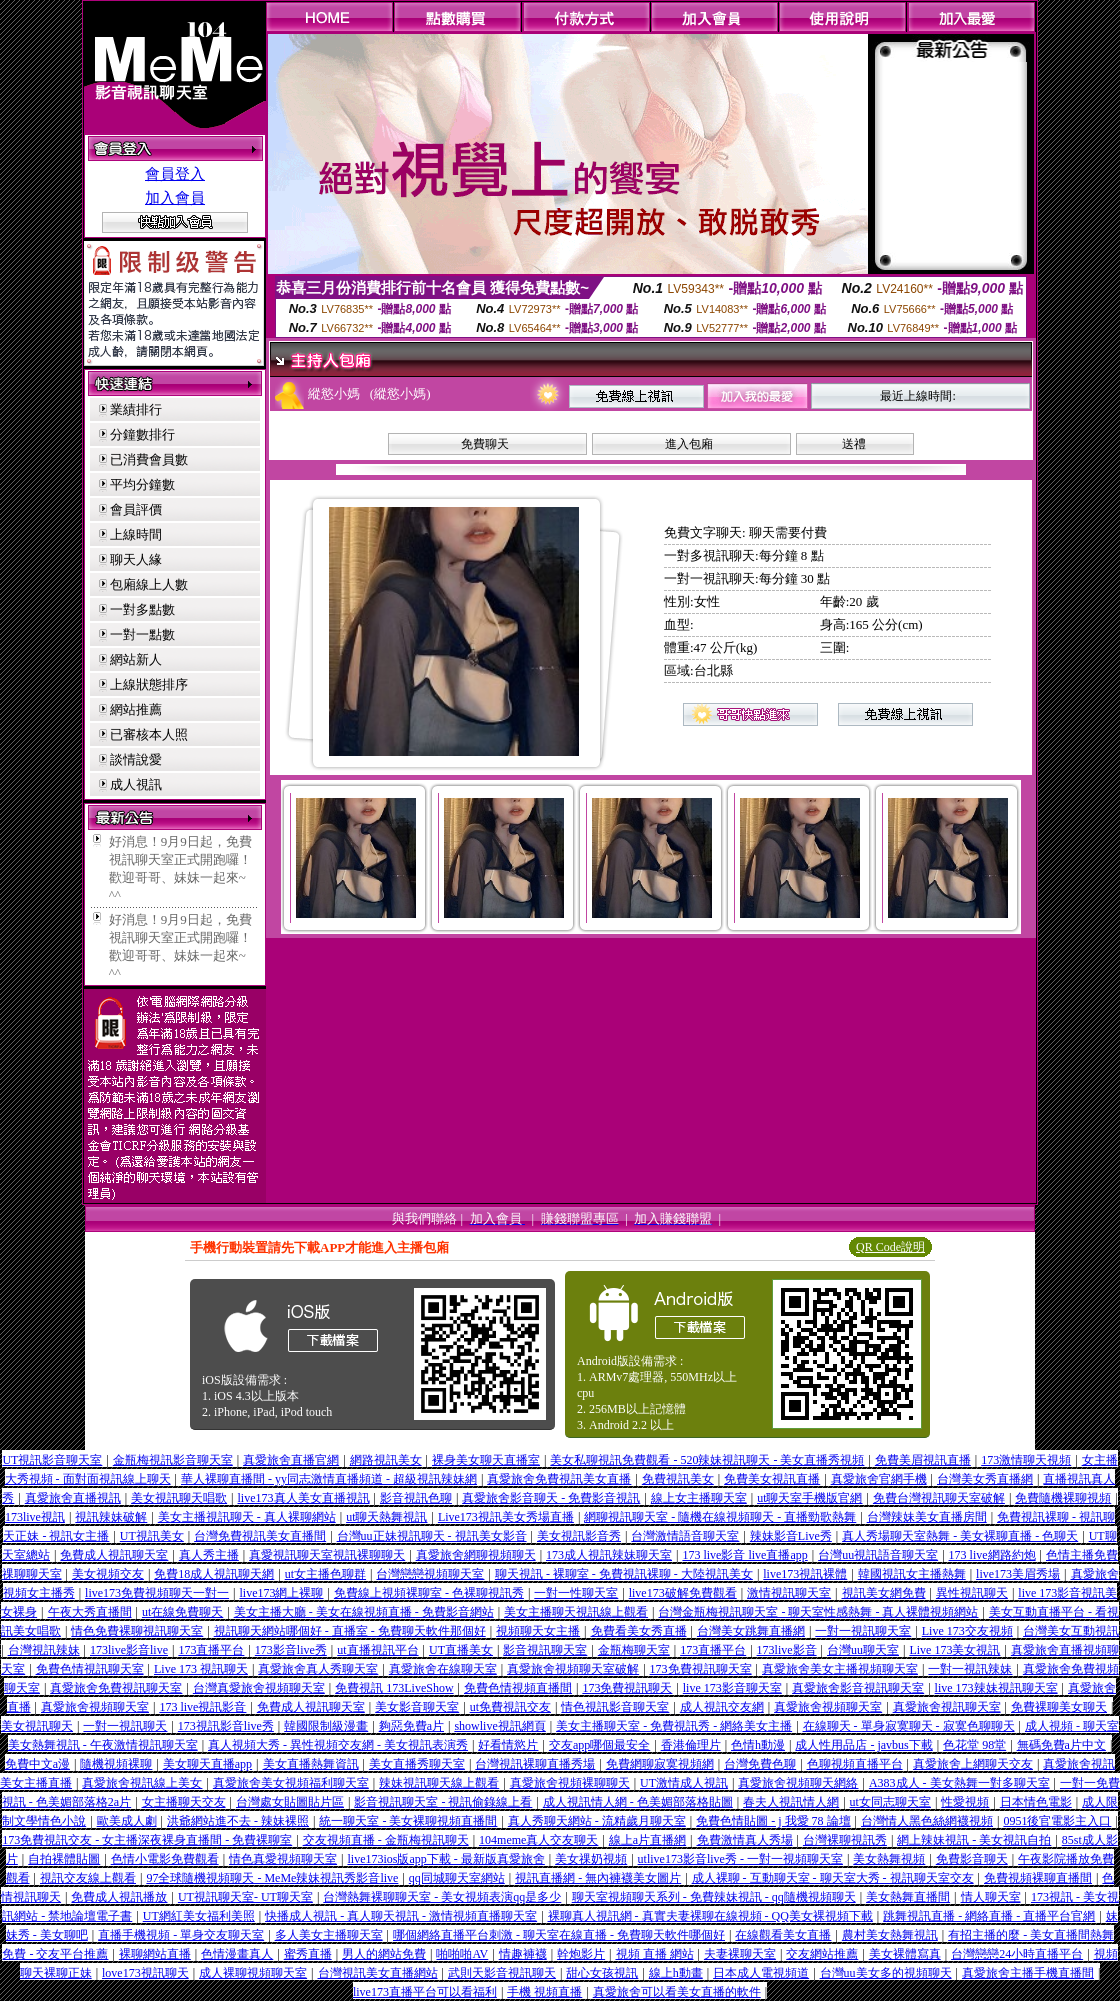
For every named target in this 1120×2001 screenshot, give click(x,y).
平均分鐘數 (142, 484)
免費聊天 (485, 444)
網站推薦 (136, 709)
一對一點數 (142, 634)
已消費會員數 (149, 459)
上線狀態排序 (149, 684)
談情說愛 (136, 759)
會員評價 (136, 509)
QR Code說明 (890, 1247)
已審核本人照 (149, 734)
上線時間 (136, 534)
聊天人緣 (136, 559)
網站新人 (136, 659)
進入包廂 (689, 444)
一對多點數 (142, 609)
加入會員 (175, 198)
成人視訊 (136, 784)
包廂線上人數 (149, 584)
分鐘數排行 (142, 434)
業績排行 (136, 409)
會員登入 (175, 174)
